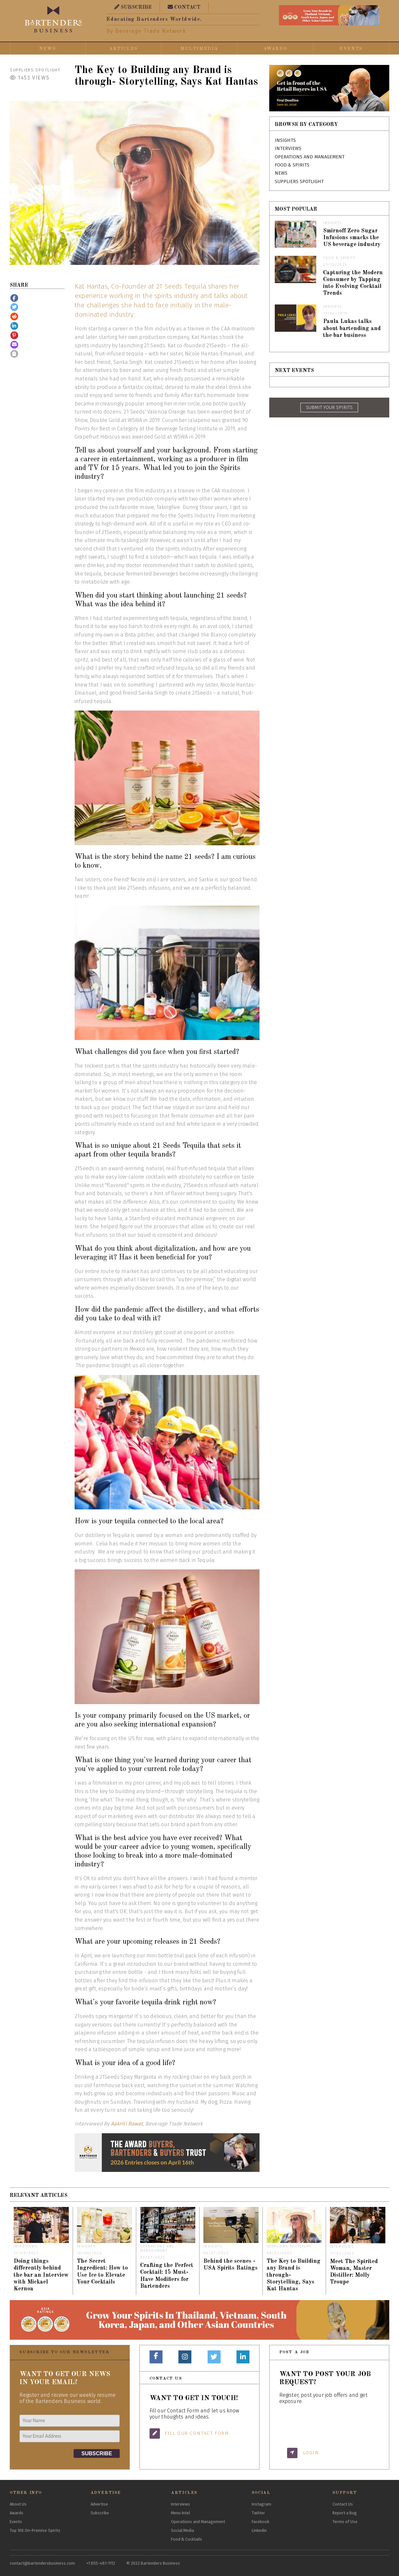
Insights (285, 140)
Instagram (261, 2504)
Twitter (258, 2512)
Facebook (260, 2521)
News (47, 48)
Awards (275, 48)
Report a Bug (344, 2512)
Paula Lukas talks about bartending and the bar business (352, 328)
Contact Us (342, 2504)
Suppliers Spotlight (35, 70)
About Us (18, 2504)
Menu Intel (180, 2512)
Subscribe (100, 2512)
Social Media (182, 2530)
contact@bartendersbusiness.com (42, 2563)
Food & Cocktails (186, 2539)
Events (351, 48)
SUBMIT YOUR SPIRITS (329, 407)
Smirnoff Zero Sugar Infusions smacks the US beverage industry (352, 237)
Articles (123, 48)
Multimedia (199, 48)
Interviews (288, 148)
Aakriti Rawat (127, 2124)
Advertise (99, 2504)
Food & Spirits (292, 165)
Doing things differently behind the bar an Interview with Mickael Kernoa (41, 2275)
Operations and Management (310, 157)
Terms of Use (344, 2521)
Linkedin (259, 2530)
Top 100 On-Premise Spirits (35, 2530)
